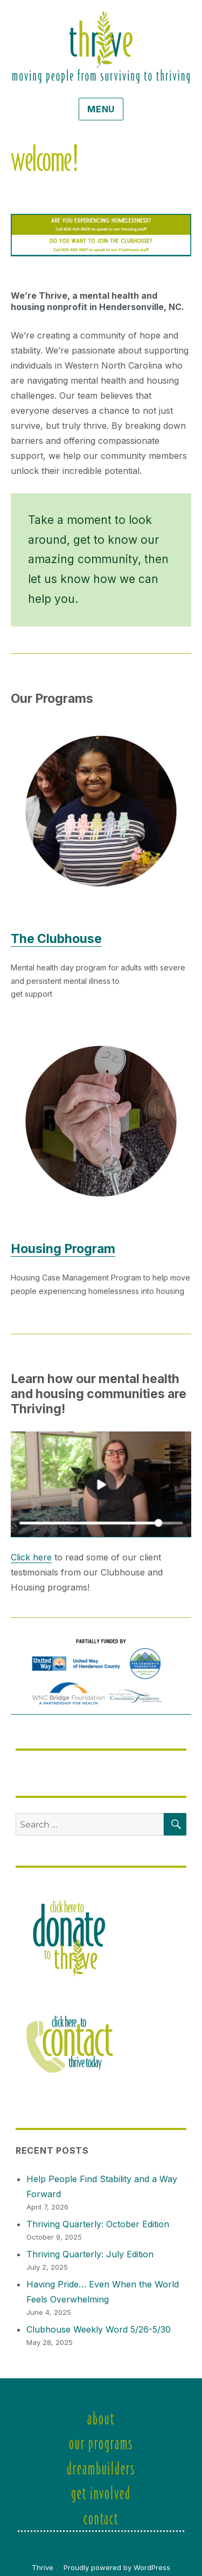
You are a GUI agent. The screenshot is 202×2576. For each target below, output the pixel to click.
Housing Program (63, 1248)
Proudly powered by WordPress (117, 2567)
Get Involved (101, 2492)
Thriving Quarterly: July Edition (90, 2254)
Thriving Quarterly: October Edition (97, 2224)
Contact (101, 2518)
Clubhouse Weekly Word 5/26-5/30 (98, 2329)
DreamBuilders (101, 2468)
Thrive (42, 2567)
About (101, 2418)
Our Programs (101, 2442)
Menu (101, 109)
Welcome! (100, 2393)
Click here (31, 1557)
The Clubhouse (56, 938)
